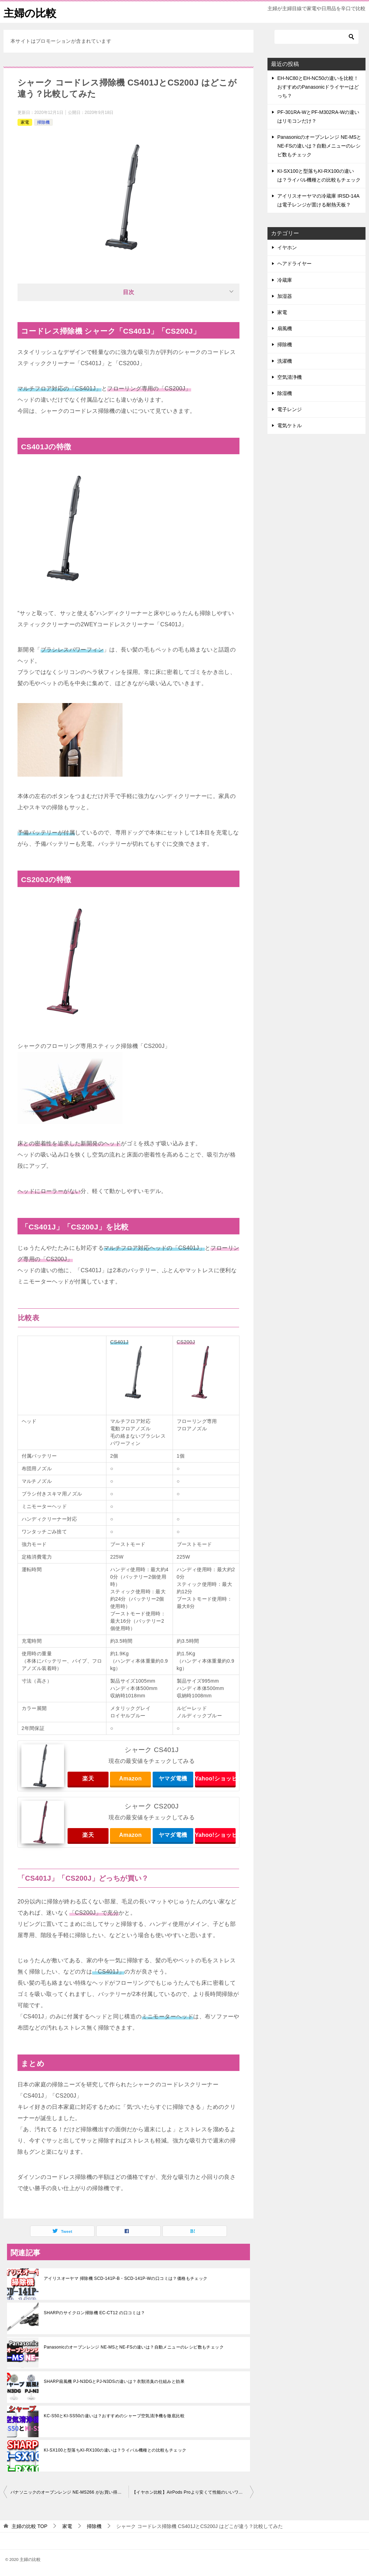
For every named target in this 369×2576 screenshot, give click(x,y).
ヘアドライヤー (294, 263)
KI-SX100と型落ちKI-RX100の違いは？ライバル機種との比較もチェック (115, 2450)
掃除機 (43, 122)
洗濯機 (284, 361)
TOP (29, 2526)
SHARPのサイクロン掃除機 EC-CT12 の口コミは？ (94, 2312)
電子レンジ (289, 409)
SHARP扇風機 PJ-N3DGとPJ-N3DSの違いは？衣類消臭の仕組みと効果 (114, 2381)
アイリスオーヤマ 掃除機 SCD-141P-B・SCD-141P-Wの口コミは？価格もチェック (126, 2278)
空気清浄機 (289, 377)
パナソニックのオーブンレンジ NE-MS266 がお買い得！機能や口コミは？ (69, 2492)
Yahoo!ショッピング (215, 1778)
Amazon (130, 1778)
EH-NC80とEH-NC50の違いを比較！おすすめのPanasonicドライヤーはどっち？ (318, 86)
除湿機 (284, 393)
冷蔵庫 (284, 280)
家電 (25, 122)
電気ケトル (289, 425)
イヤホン (287, 247)
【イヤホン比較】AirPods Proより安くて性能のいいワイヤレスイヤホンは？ (192, 2492)
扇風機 (284, 328)
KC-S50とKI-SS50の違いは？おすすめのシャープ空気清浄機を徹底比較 (114, 2415)
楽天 (88, 1778)
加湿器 (284, 296)
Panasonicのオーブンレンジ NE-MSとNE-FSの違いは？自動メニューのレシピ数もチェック (134, 2347)
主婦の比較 (30, 12)
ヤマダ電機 (173, 1778)
